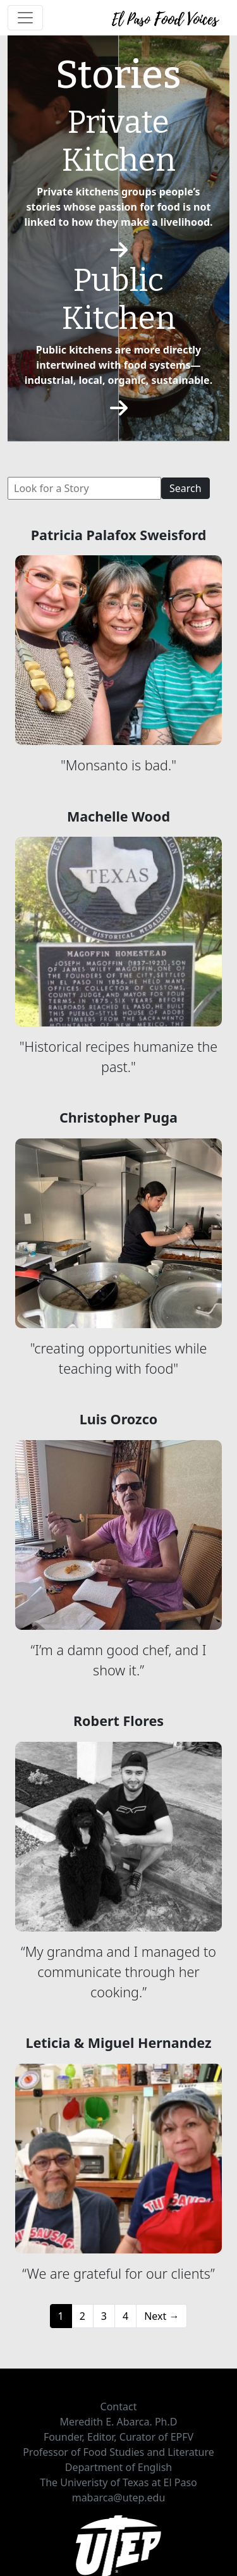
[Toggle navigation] (25, 17)
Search (185, 488)
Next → (161, 2316)
